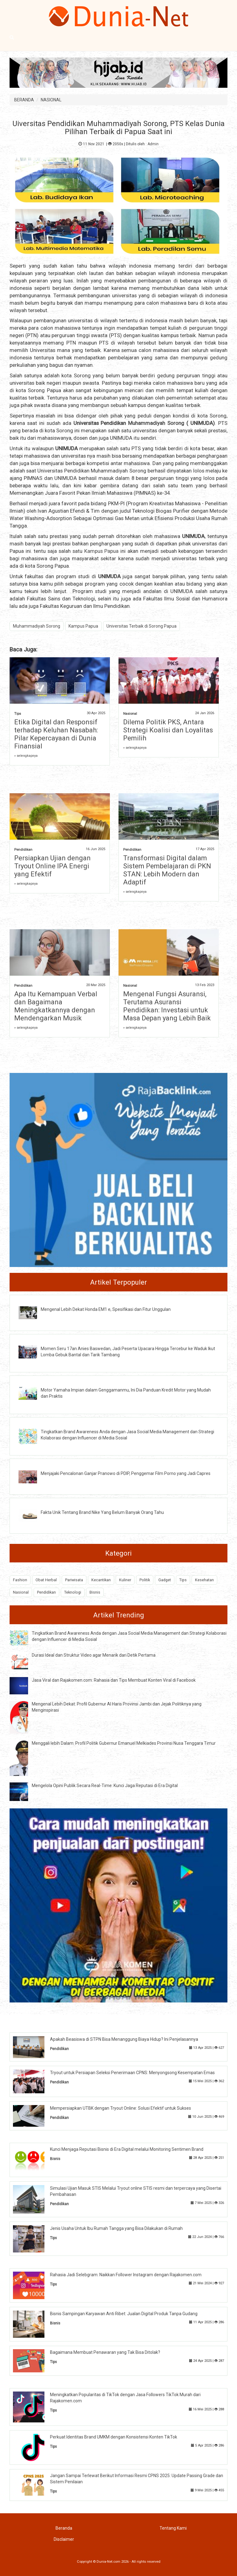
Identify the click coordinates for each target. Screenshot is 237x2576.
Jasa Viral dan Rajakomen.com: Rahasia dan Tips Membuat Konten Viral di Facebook (114, 1680)
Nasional (130, 714)
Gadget (164, 1580)
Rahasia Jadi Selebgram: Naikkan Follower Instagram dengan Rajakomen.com (126, 2274)
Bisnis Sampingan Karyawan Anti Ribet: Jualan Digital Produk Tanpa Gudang (124, 2313)
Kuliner (125, 1580)
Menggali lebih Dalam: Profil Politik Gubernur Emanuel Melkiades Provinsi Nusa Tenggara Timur (124, 1743)
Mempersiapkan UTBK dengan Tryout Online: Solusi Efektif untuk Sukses (120, 2108)
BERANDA (24, 99)
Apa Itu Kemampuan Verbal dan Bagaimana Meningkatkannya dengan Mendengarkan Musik (55, 1006)
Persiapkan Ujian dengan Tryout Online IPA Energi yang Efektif (52, 866)
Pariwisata (74, 1580)
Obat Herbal (46, 1580)
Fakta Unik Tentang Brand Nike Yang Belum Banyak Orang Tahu (102, 1512)
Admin (153, 144)
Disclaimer (64, 2539)
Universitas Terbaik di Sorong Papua (141, 626)
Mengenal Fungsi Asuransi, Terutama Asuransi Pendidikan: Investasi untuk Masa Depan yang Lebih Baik (167, 1006)
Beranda (64, 2528)
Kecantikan (101, 1580)
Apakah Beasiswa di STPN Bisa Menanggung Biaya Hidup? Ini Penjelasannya (124, 2039)
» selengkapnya (26, 756)
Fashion (20, 1580)
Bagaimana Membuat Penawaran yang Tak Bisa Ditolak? (105, 2352)
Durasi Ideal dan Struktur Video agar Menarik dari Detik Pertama (94, 1655)
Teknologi (72, 1592)
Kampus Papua (101, 551)
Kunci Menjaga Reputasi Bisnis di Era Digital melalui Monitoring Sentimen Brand (126, 2149)
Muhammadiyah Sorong (156, 423)
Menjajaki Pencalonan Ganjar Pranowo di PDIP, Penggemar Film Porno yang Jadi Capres (125, 1473)
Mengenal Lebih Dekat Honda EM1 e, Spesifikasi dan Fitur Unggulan (106, 1309)
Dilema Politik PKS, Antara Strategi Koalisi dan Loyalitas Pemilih (168, 730)
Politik (144, 1580)
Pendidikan (23, 850)
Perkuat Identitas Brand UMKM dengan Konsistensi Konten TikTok (113, 2436)
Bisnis (94, 1592)
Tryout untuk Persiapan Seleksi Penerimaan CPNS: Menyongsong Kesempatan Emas (132, 2072)
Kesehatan (204, 1580)
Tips (17, 714)
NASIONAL (51, 99)
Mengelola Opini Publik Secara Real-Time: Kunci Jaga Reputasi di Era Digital (105, 1785)
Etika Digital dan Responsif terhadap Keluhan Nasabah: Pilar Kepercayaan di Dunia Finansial (56, 734)
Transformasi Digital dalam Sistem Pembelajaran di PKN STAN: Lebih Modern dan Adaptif (167, 870)
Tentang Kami (173, 2528)
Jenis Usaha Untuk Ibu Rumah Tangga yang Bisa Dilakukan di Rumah (116, 2228)
